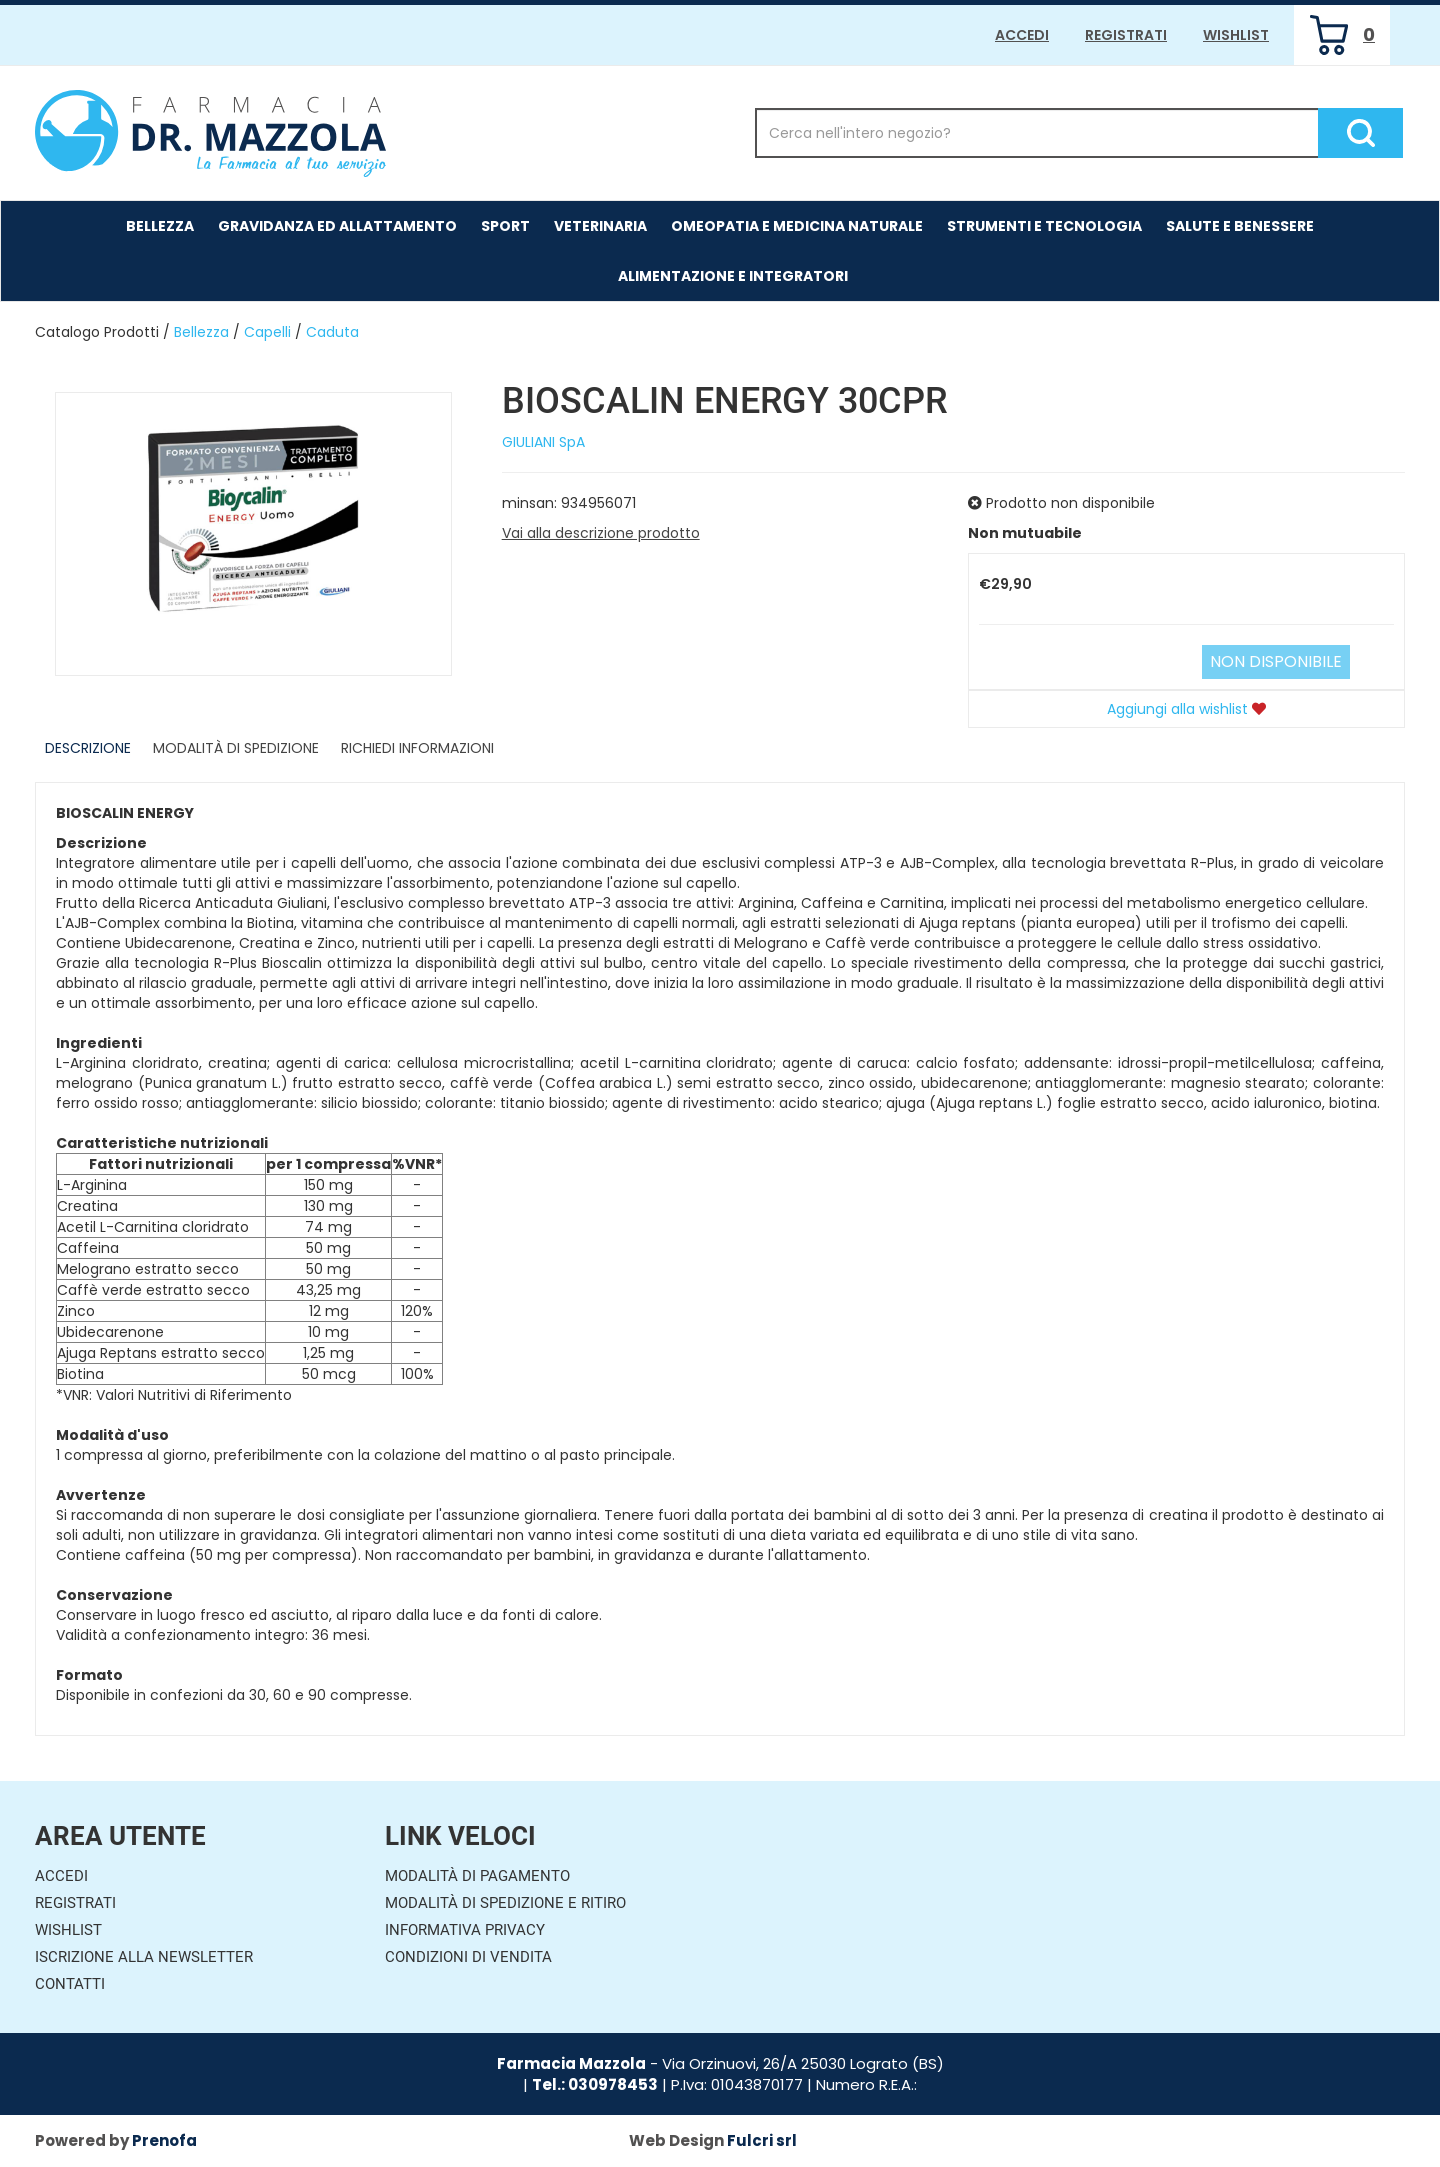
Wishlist (1236, 35)
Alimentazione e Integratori (733, 276)
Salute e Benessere (1240, 226)
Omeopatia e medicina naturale (797, 226)
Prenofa (164, 2140)
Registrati (1126, 35)
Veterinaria (600, 226)
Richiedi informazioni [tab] (417, 748)
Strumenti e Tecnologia (1044, 226)
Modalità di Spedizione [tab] (236, 748)
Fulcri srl (762, 2140)
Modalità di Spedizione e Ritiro (505, 1903)
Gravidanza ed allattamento (337, 226)
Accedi (1022, 35)
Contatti (70, 1984)
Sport (505, 226)
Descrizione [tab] (88, 748)
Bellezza (160, 226)
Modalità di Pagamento (477, 1876)
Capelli (267, 332)
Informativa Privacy (465, 1930)
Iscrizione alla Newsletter (144, 1957)
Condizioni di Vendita (468, 1957)
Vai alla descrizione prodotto (601, 533)
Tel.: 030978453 (595, 2084)
